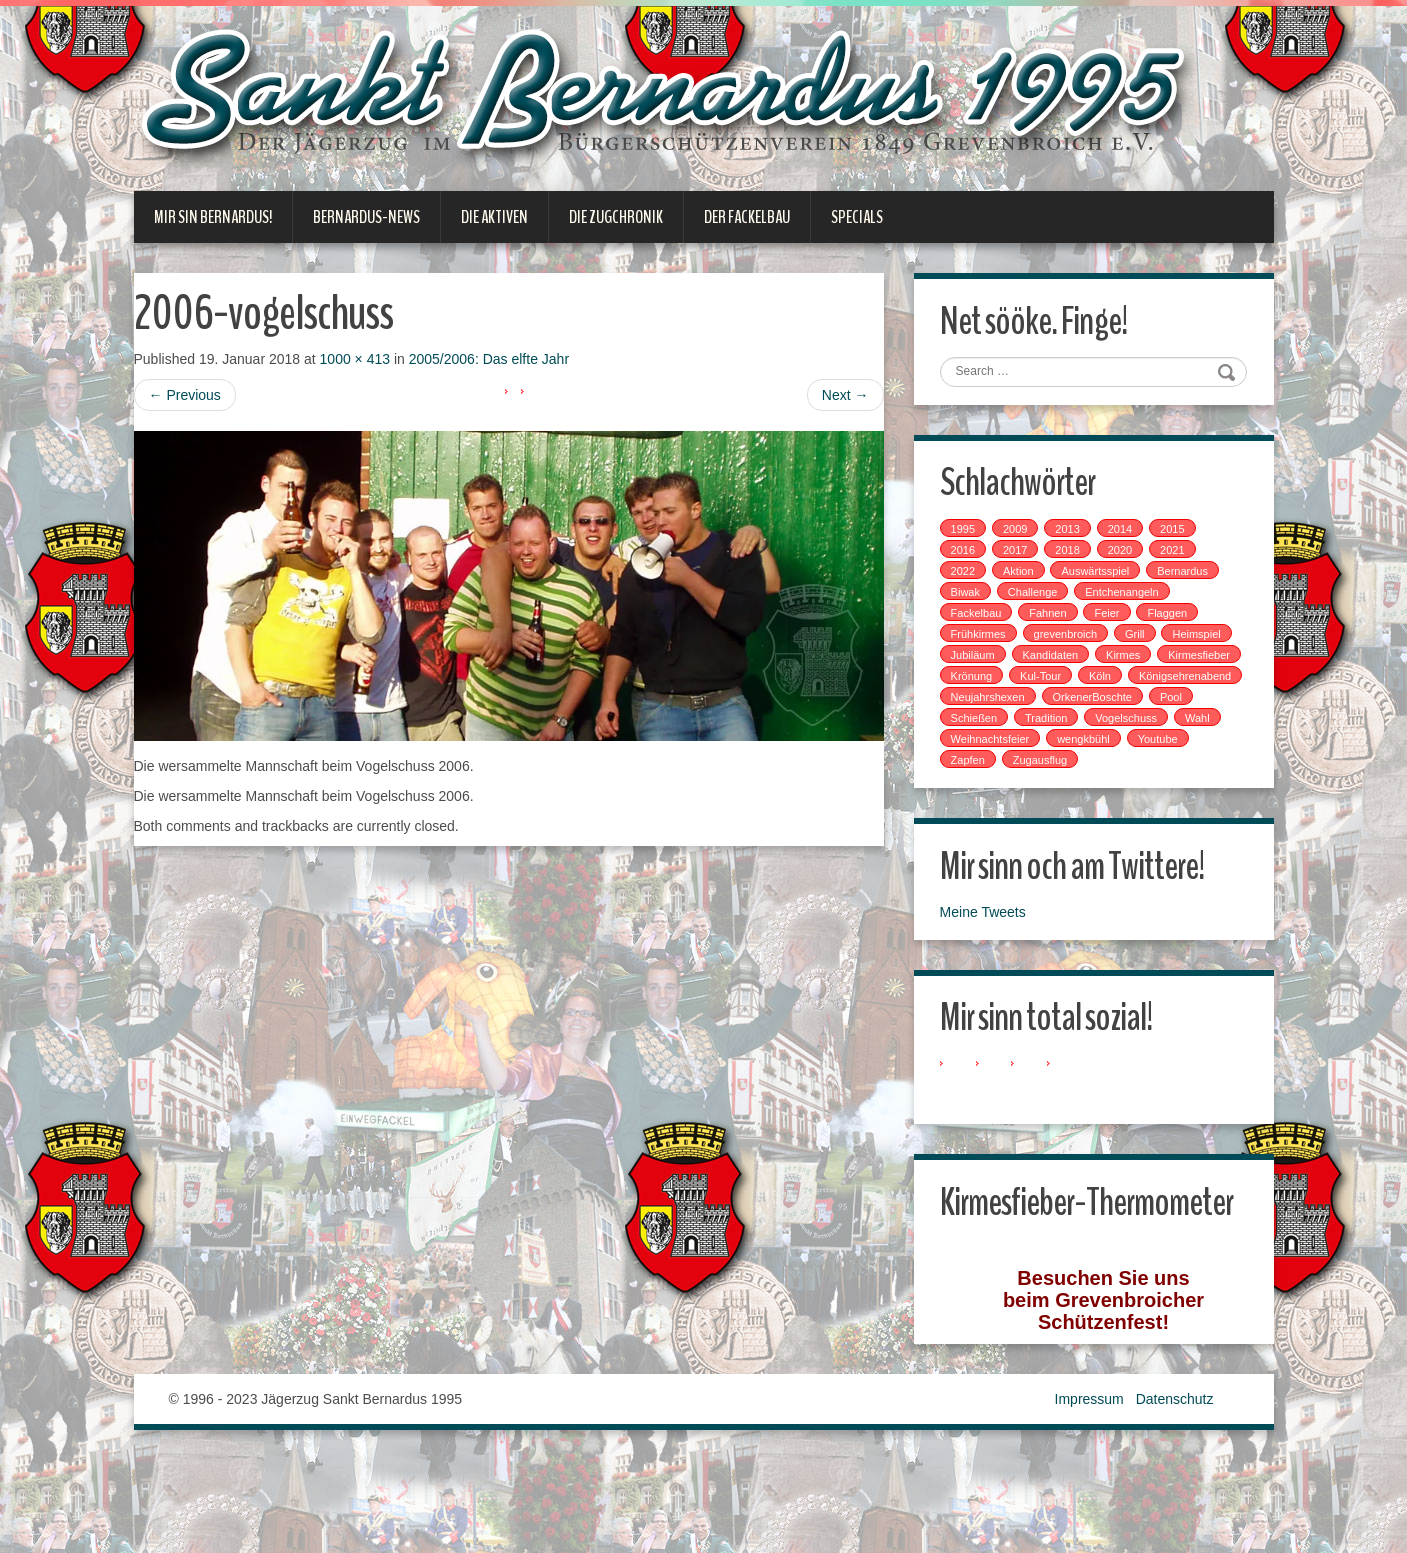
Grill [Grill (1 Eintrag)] (1144, 641)
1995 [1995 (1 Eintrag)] (972, 536)
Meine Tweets (992, 944)
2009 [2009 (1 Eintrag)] (1024, 536)
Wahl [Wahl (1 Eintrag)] (1131, 746)
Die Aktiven (494, 217)
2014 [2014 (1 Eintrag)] (1129, 536)
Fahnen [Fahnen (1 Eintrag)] (1056, 620)
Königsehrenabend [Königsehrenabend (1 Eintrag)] (1006, 704)
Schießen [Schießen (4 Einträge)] (1140, 725)
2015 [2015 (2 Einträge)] (1181, 536)
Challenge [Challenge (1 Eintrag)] (1042, 599)
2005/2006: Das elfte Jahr (489, 359)
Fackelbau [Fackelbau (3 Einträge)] (985, 620)
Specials (857, 217)
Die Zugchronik (616, 217)
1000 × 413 (355, 359)
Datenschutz (1175, 1492)
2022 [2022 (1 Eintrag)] (972, 578)
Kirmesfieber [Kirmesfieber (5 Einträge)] (991, 683)
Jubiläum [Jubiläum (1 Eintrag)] (1058, 662)
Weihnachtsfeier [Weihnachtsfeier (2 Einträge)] (999, 767)
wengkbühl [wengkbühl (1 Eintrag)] (1092, 767)
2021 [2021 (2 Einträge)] (1181, 557)
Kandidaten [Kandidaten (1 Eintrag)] (1136, 662)
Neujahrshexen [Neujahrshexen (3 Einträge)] (1117, 704)
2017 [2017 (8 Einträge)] (1024, 557)
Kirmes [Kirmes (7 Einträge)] (1208, 662)
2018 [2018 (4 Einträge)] (1076, 557)
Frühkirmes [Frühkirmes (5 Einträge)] (987, 641)
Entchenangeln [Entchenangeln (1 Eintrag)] (1130, 599)
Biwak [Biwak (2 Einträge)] (974, 599)
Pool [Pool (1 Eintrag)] (1078, 725)
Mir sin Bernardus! (213, 217)
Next (845, 395)
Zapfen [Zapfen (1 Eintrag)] (977, 788)
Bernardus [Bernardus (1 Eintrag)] (1191, 578)
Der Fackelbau (747, 217)
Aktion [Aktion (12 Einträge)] (1027, 578)
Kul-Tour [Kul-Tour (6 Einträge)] (1139, 683)
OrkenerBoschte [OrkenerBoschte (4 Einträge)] (999, 725)
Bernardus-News (366, 217)
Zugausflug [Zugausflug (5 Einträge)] (1049, 788)
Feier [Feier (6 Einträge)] (1115, 620)
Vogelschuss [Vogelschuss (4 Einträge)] (1061, 746)
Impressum (1089, 1492)
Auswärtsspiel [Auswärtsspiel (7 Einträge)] (1104, 578)
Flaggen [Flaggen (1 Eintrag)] (1176, 620)
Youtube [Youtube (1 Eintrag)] (1167, 767)
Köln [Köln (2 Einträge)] (1198, 683)
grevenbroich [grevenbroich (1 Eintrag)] (1074, 641)
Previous (185, 395)
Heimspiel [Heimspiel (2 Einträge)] (984, 662)
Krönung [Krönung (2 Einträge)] (1070, 683)
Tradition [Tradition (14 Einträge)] (981, 746)
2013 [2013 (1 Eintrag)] (1076, 536)
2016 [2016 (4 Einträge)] (972, 557)
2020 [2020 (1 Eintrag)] (1129, 557)
